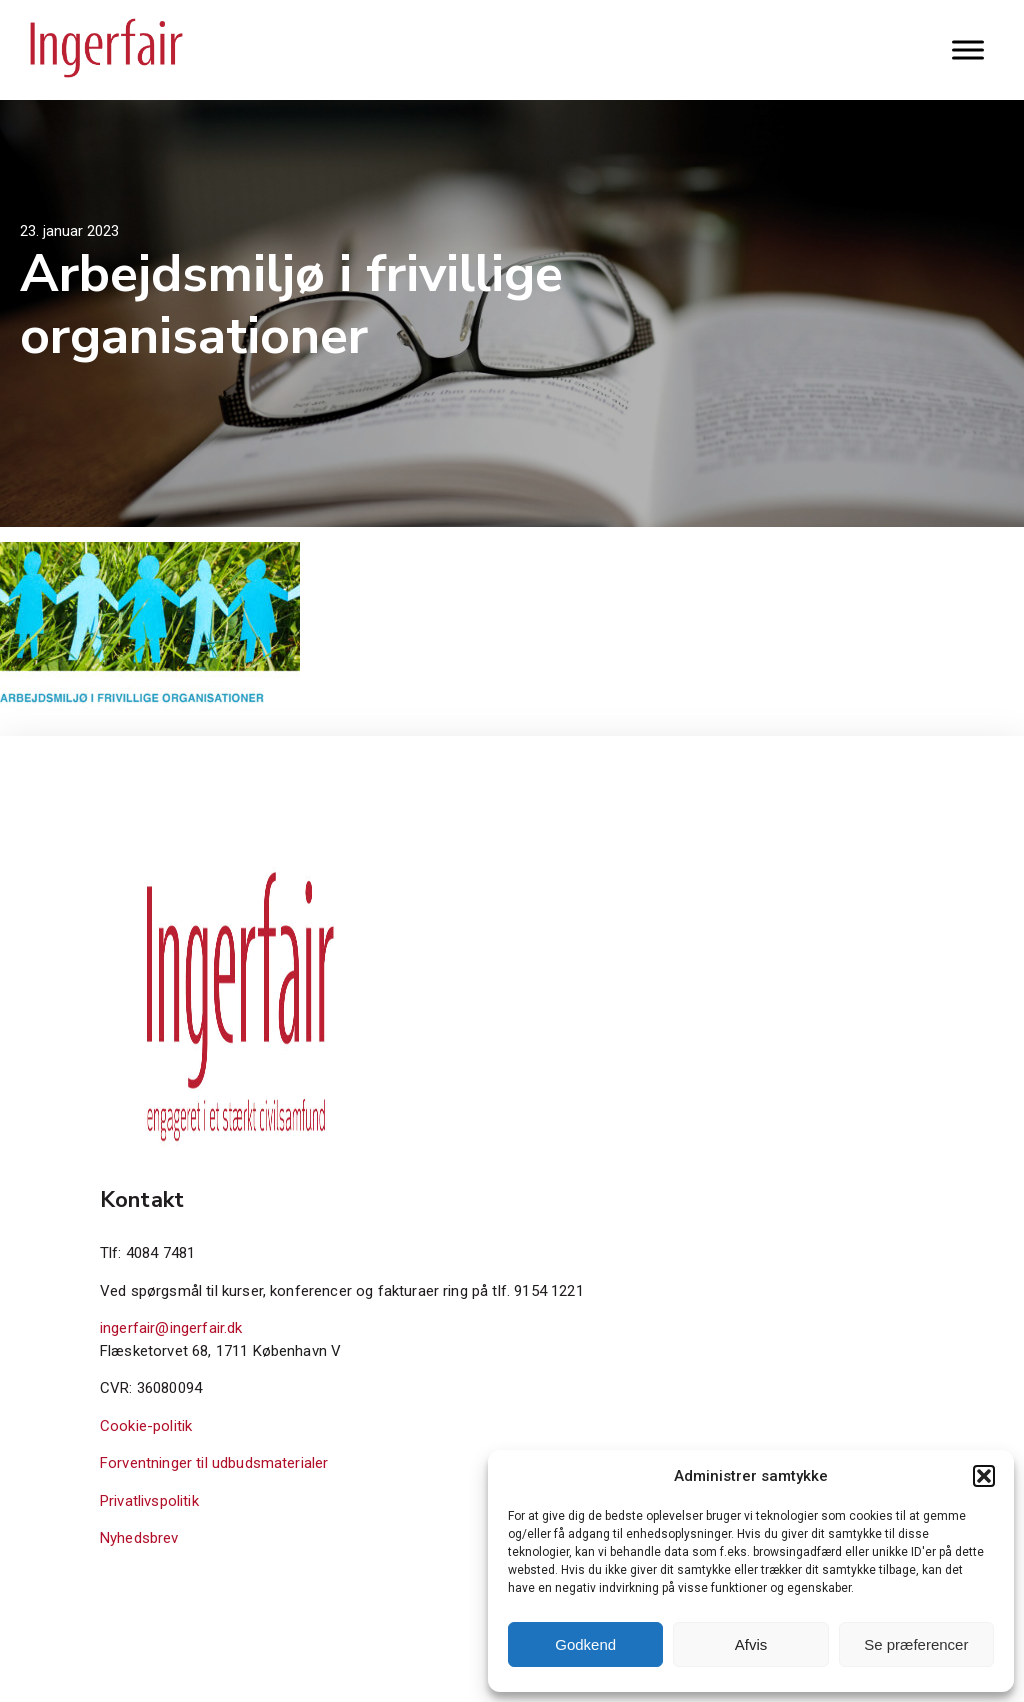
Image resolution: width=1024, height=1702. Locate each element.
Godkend (585, 1644)
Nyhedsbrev (139, 1538)
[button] (984, 1476)
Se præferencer (916, 1644)
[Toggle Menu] (968, 49)
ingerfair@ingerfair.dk (171, 1328)
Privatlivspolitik (149, 1501)
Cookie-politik (146, 1426)
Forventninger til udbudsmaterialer (214, 1463)
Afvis (751, 1644)
